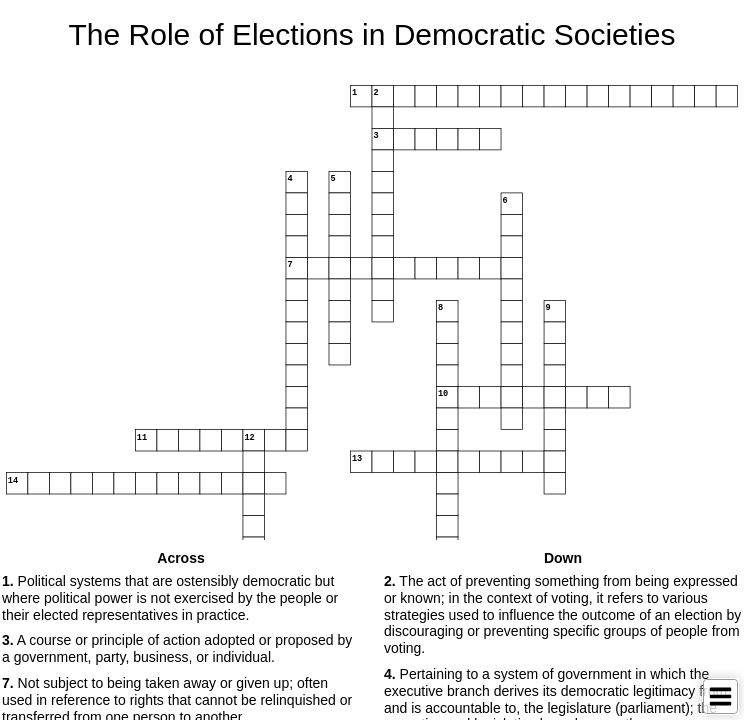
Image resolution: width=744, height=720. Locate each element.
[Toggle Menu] (720, 696)
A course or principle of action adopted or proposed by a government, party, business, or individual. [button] (177, 648)
